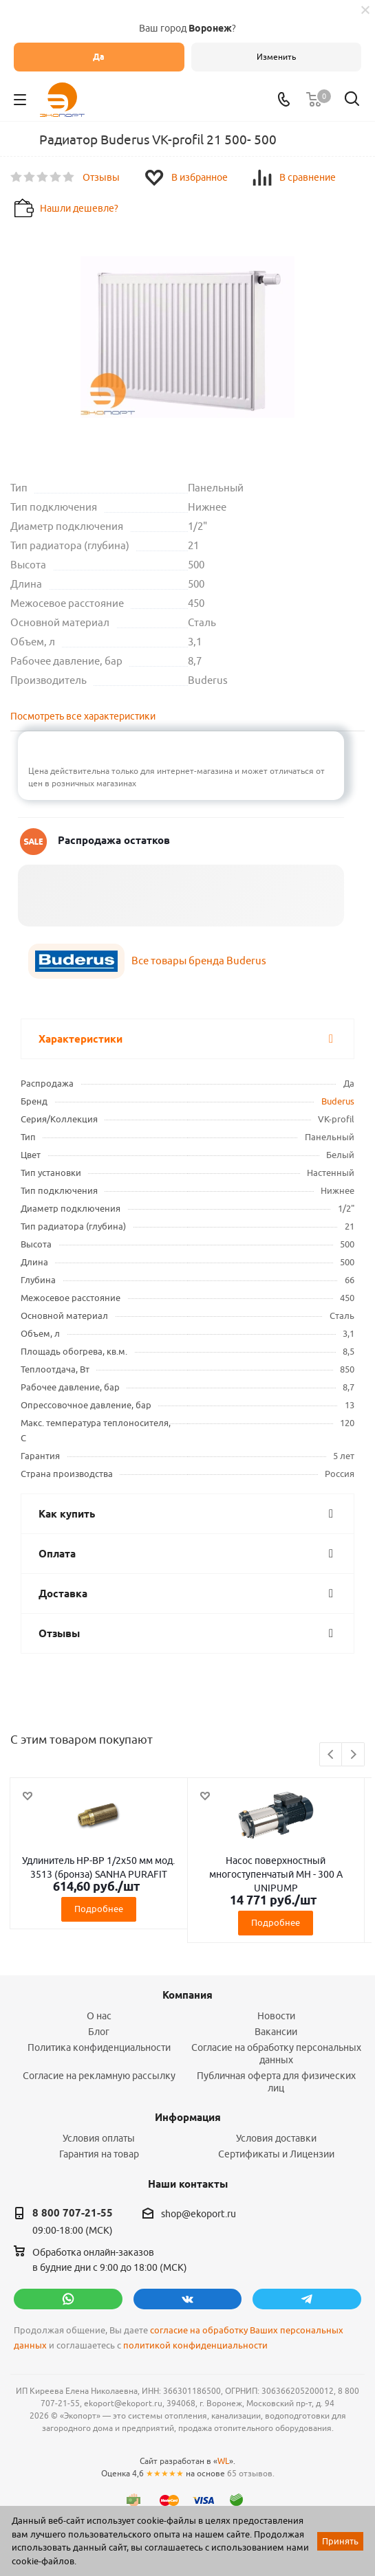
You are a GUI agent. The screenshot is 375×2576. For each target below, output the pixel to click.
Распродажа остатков (114, 840)
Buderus (337, 1101)
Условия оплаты (99, 2138)
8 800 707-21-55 (72, 2213)
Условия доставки (276, 2138)
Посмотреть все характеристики (83, 716)
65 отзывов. (251, 2473)
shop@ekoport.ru (198, 2213)
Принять (340, 2540)
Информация (188, 2117)
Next (353, 1755)
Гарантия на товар (99, 2153)
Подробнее (98, 1908)
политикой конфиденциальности (195, 2345)
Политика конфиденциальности (99, 2047)
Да (99, 57)
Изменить (276, 57)
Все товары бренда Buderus (198, 960)
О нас (99, 2015)
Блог (98, 2031)
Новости (276, 2015)
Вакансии (276, 2031)
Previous (331, 1755)
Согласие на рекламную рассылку (99, 2075)
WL (223, 2461)
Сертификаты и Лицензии (276, 2153)
